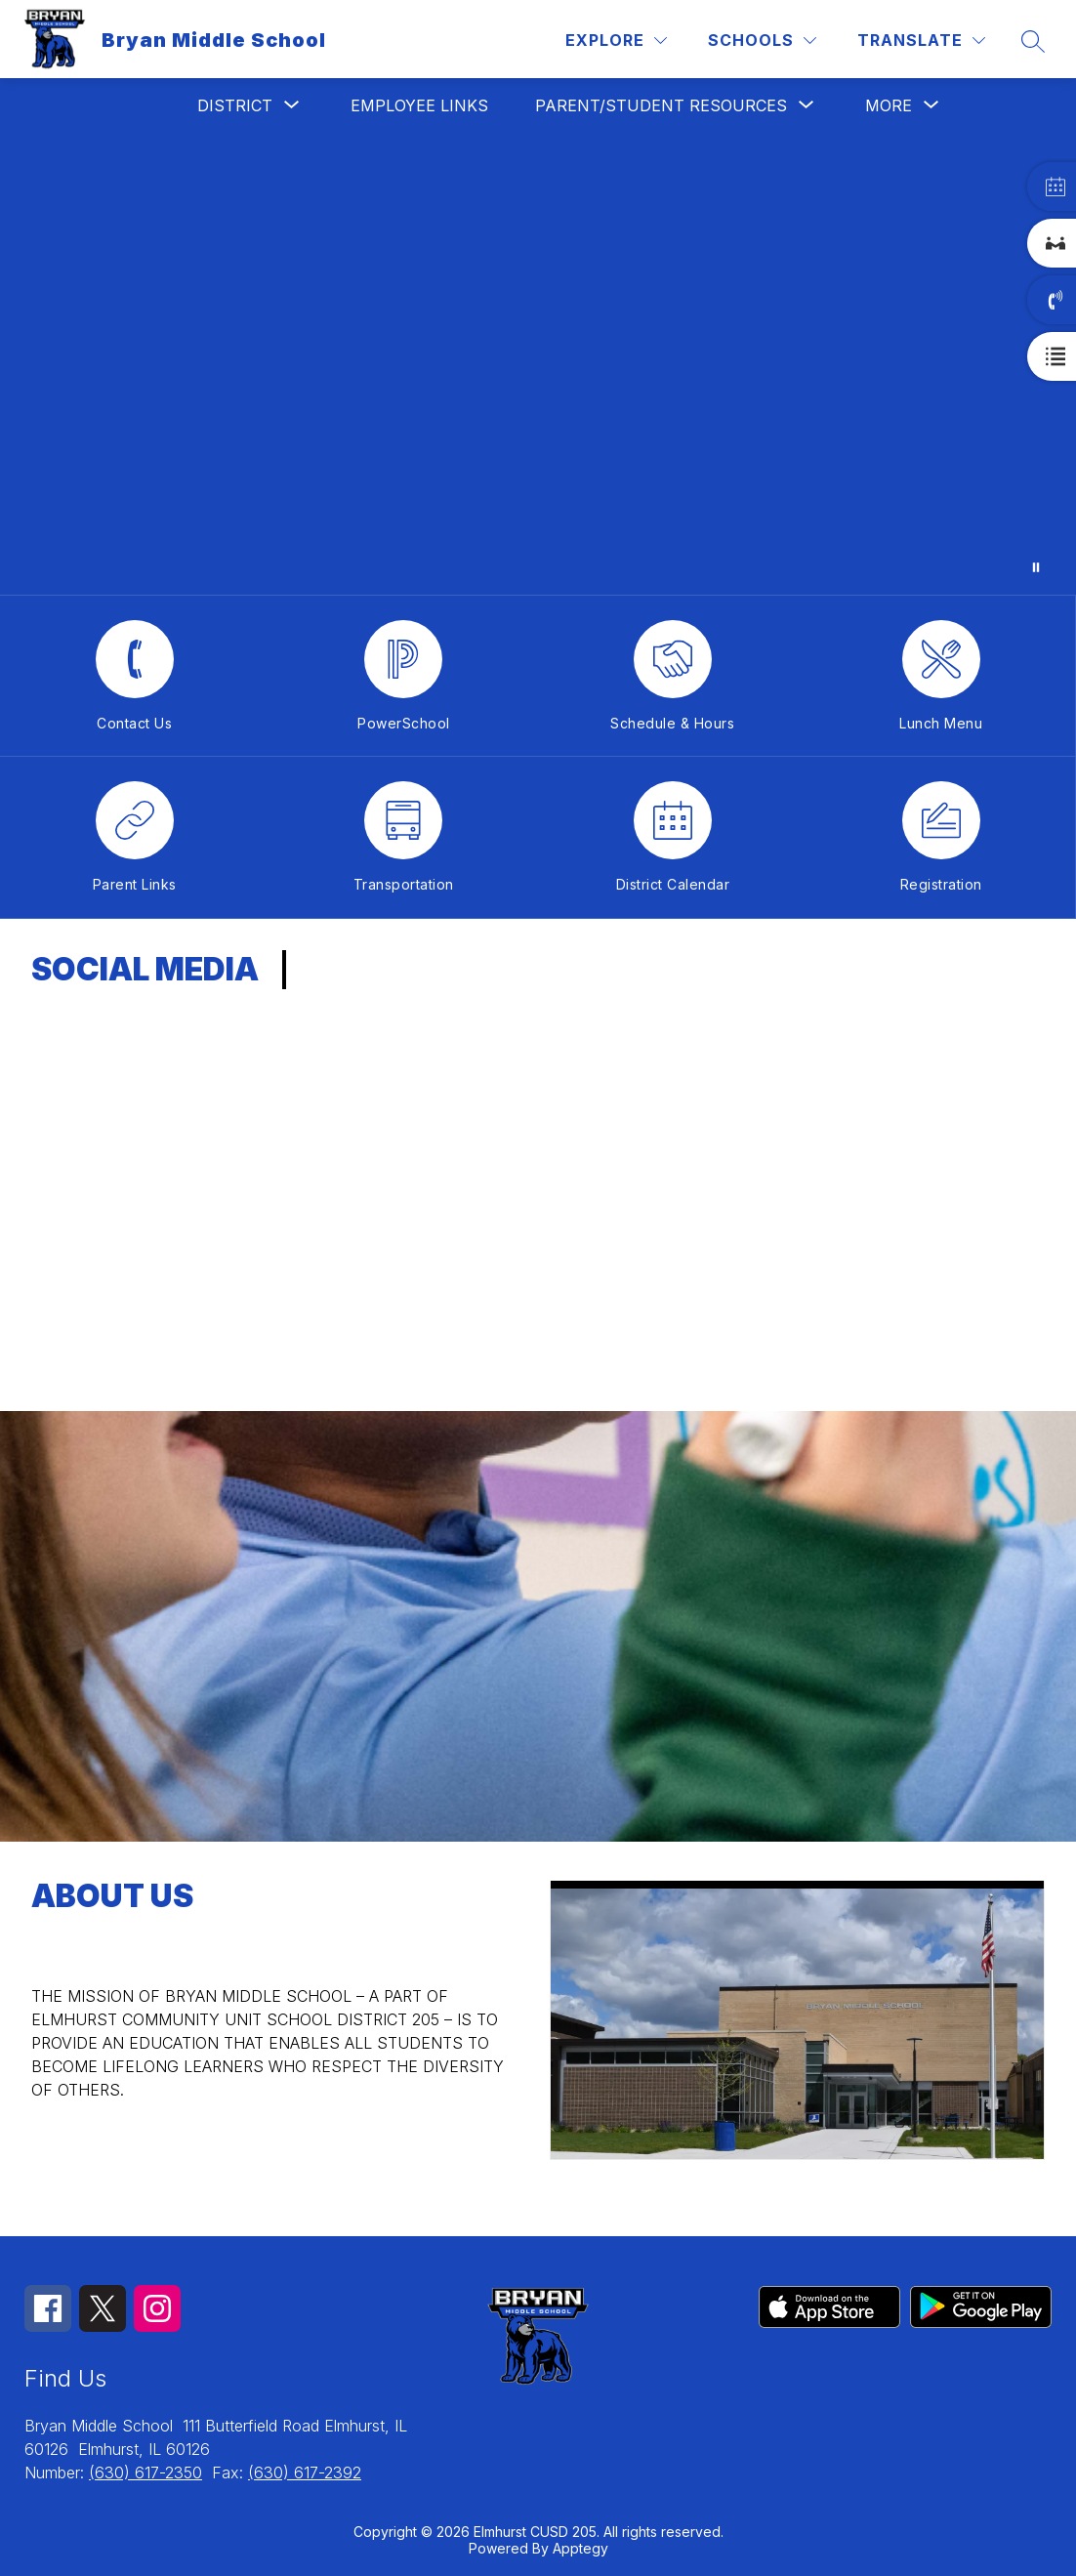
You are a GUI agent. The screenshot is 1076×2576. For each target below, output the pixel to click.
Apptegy (580, 2548)
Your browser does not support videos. (538, 364)
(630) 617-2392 (304, 2472)
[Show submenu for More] (888, 105)
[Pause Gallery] (1036, 567)
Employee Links (419, 105)
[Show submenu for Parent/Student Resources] (661, 105)
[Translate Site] (921, 40)
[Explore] (616, 40)
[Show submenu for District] (234, 105)
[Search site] (1033, 41)
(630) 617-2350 (145, 2472)
